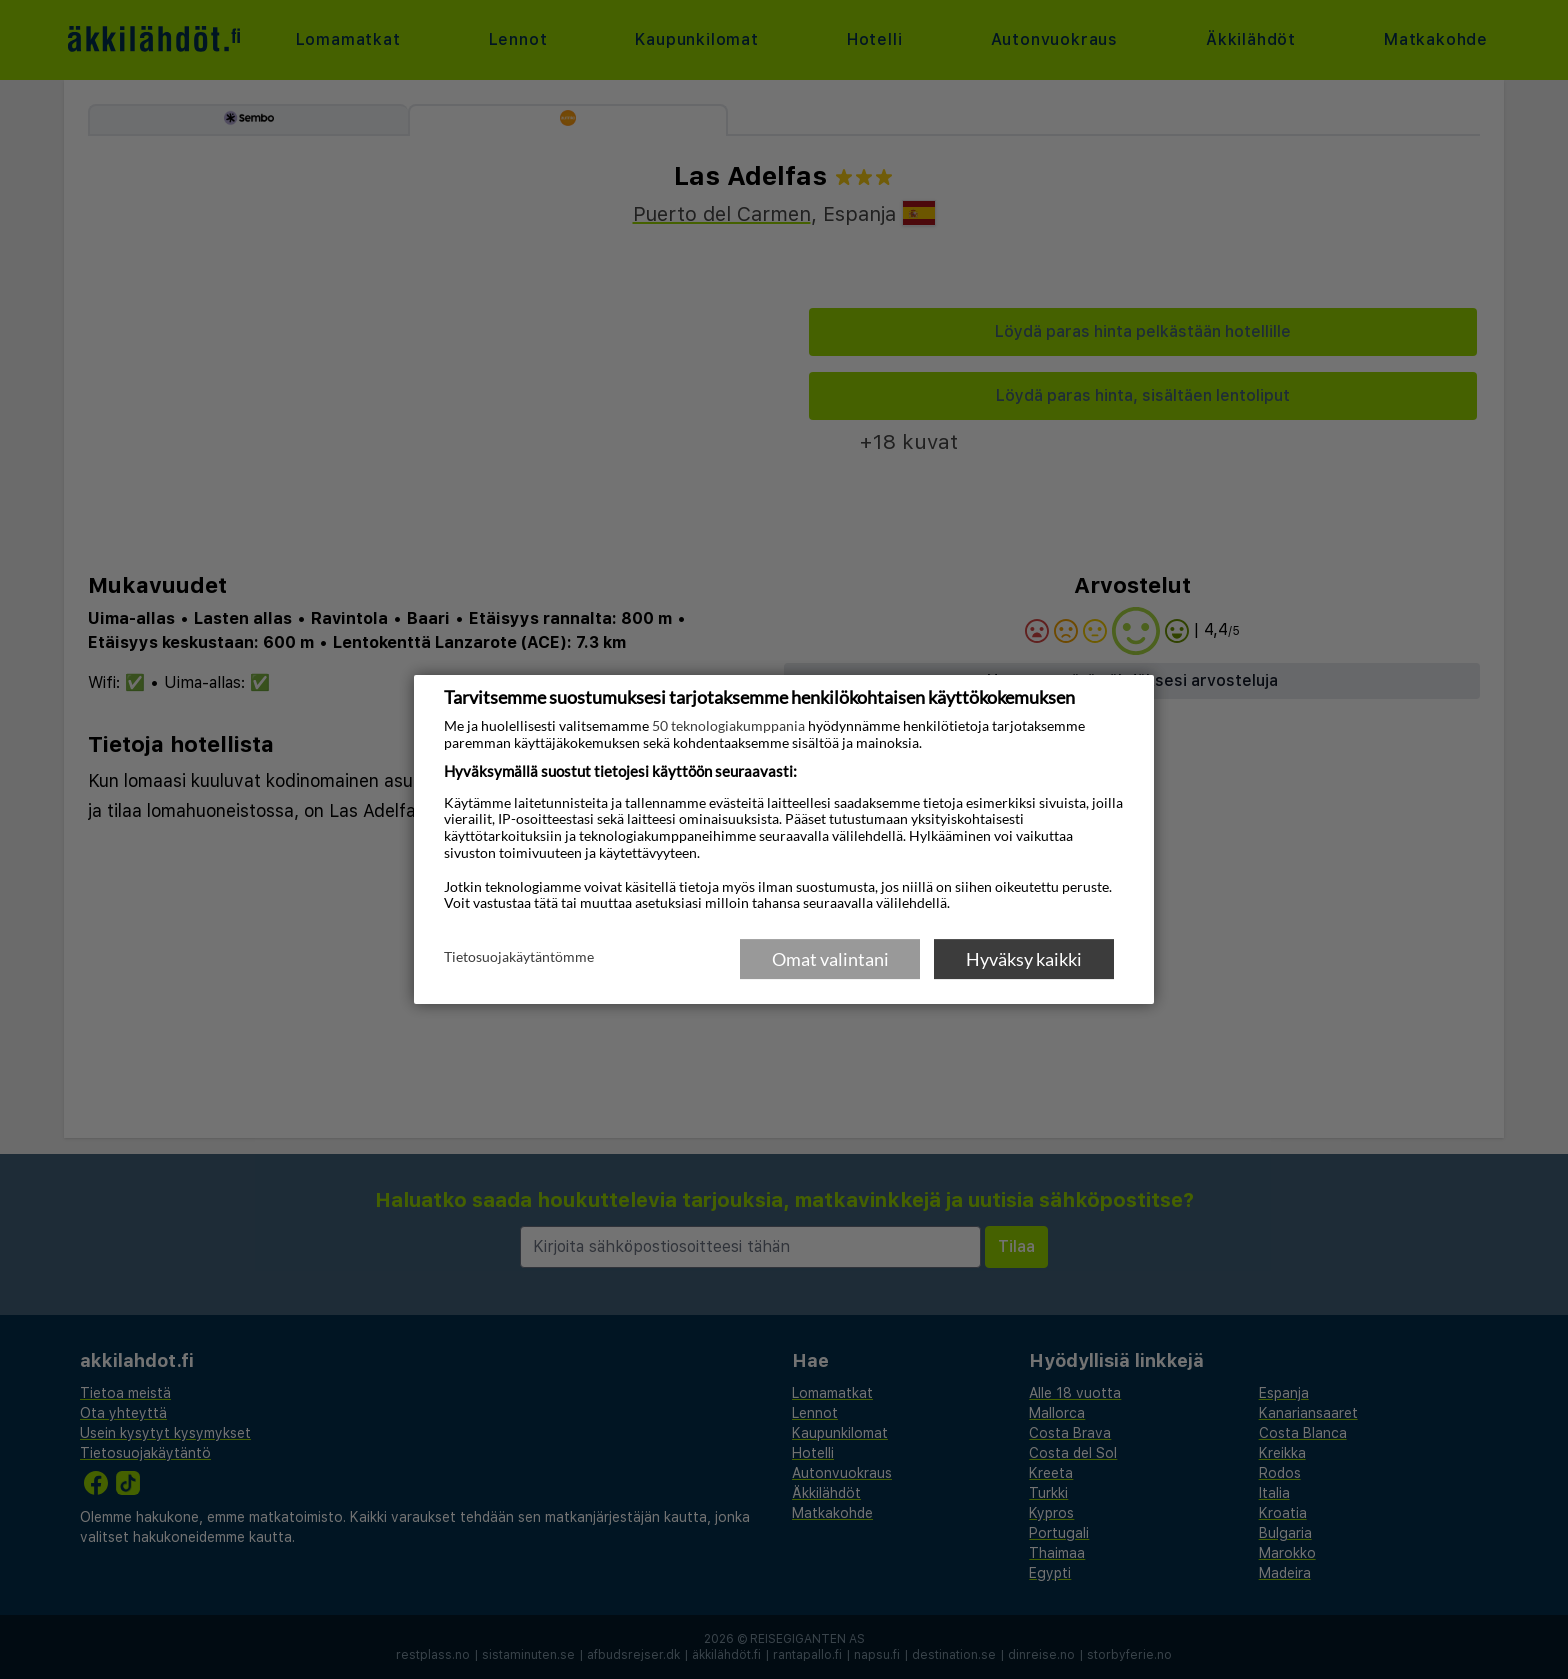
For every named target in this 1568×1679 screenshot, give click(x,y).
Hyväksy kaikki (1024, 959)
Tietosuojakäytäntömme (519, 958)
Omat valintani (830, 959)
